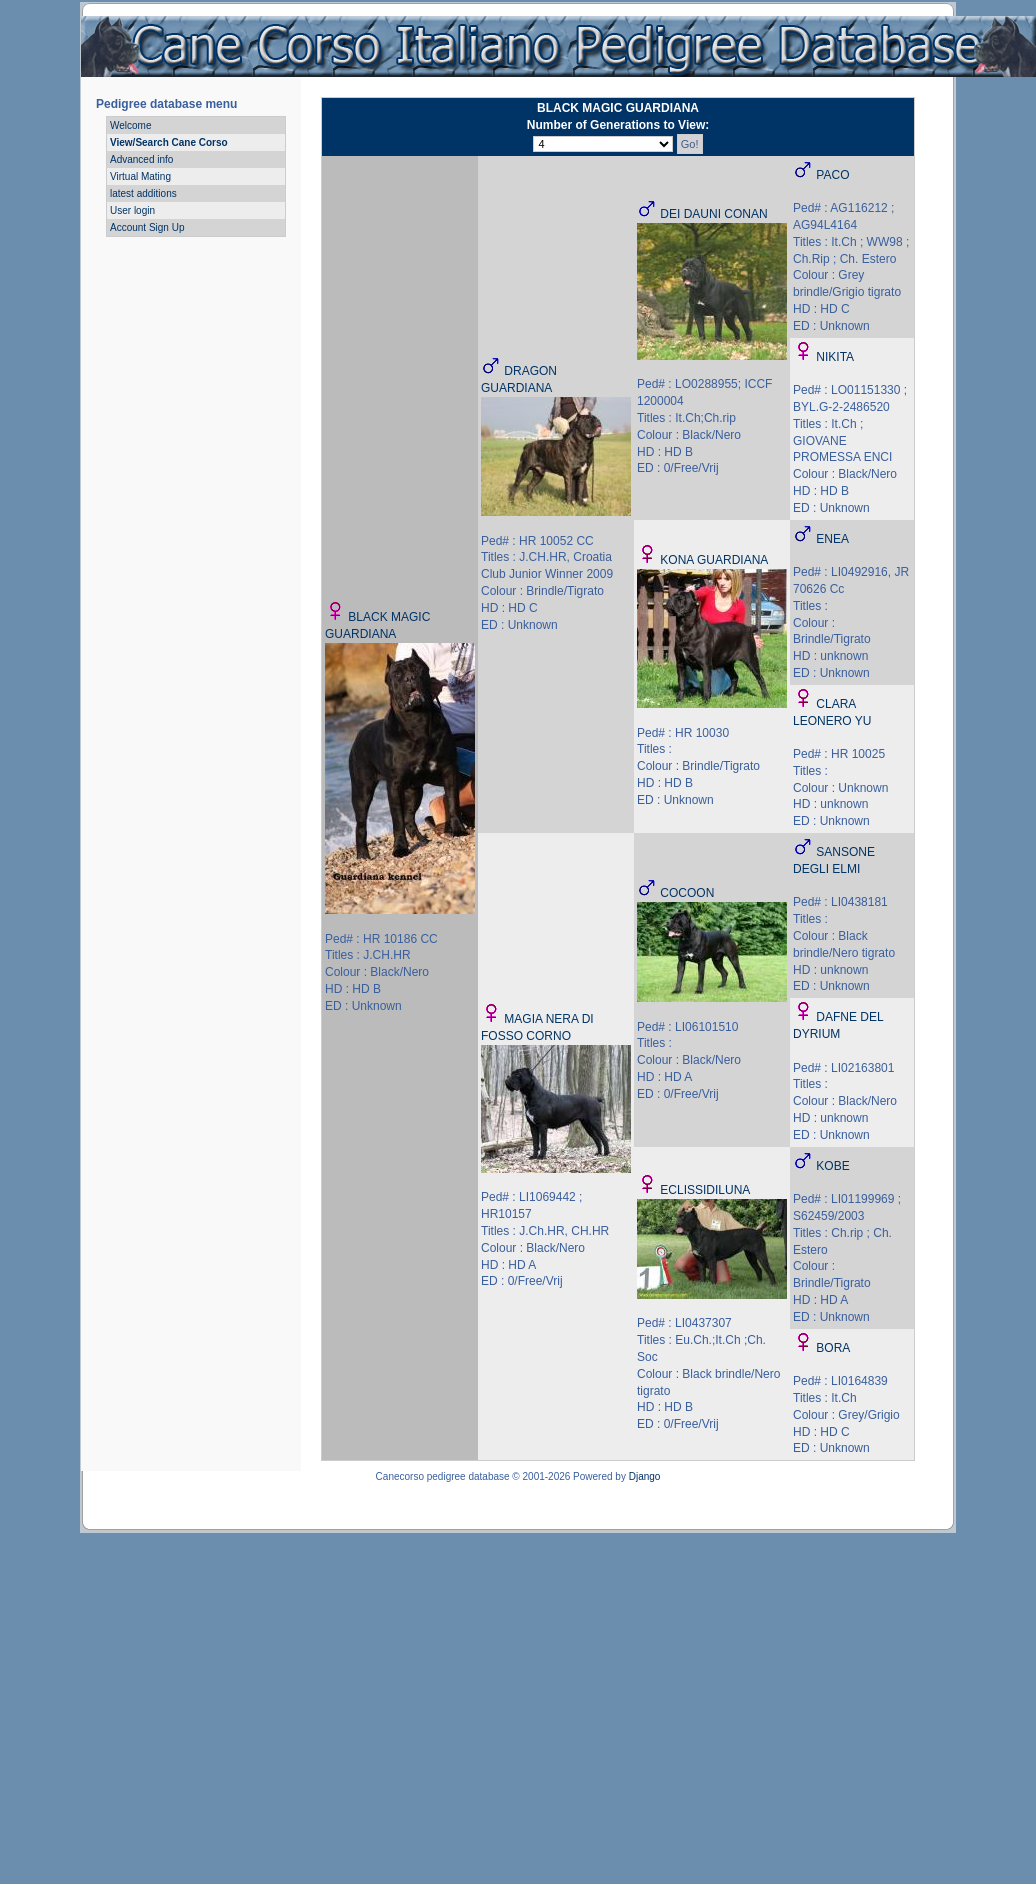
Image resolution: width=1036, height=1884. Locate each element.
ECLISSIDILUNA (705, 1190)
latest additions (143, 193)
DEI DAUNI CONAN (713, 214)
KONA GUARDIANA (714, 560)
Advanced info (141, 159)
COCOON (687, 893)
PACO (832, 175)
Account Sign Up (147, 227)
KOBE (832, 1166)
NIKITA (835, 357)
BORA (833, 1348)
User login (132, 210)
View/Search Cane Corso (169, 142)
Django (645, 1476)
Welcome (131, 125)
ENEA (832, 539)
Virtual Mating (140, 176)
